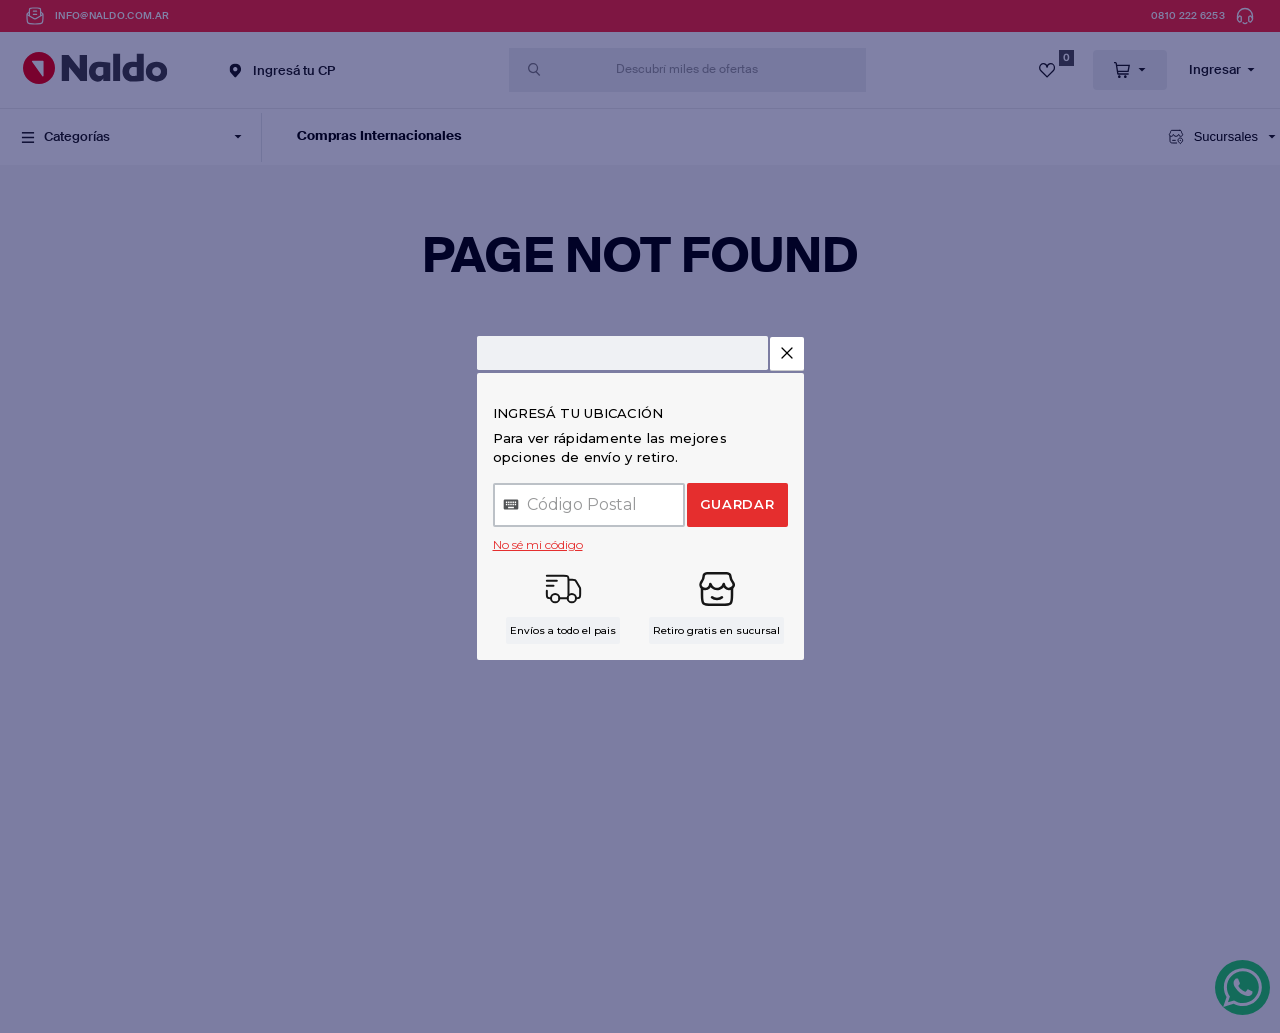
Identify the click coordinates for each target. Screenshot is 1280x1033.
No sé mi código (538, 544)
